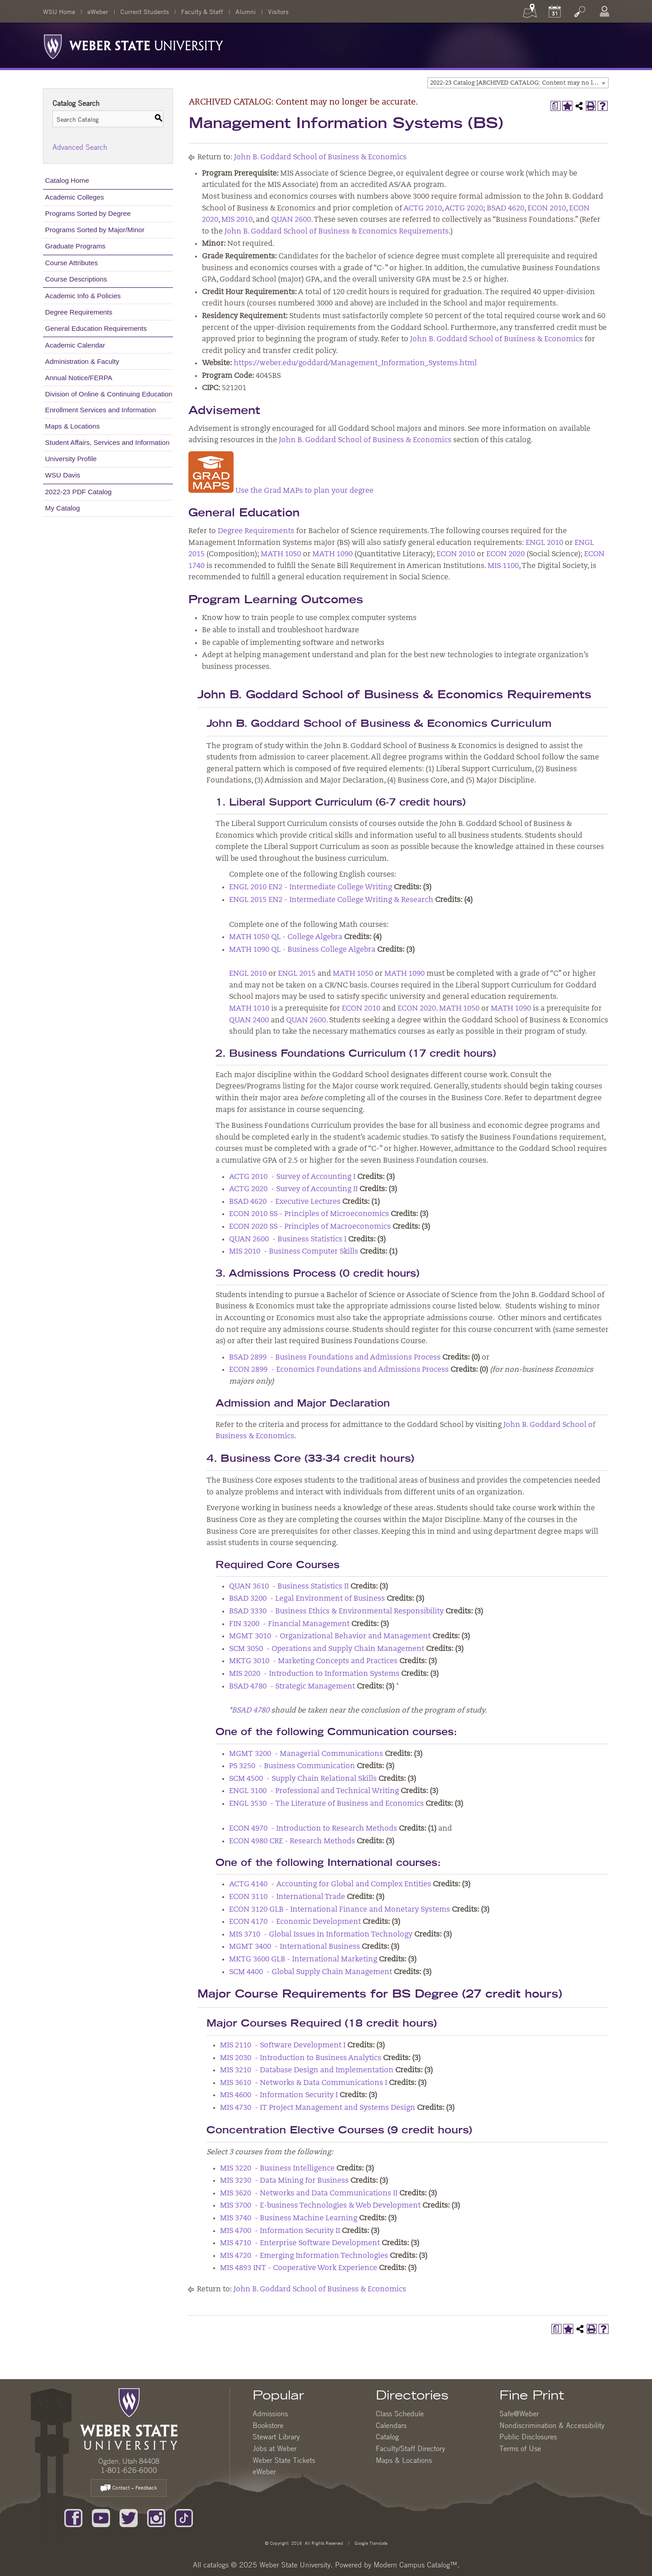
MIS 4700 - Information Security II (280, 2231)
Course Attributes (71, 263)
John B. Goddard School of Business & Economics (320, 157)
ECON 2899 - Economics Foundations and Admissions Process (339, 1370)
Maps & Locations (72, 426)
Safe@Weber (519, 2413)
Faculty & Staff (202, 11)
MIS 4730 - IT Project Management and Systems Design (317, 2108)
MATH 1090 (332, 554)
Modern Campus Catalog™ (415, 2564)
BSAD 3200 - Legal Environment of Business (307, 1599)
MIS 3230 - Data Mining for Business (284, 2181)
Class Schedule (400, 2413)
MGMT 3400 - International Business (294, 1947)
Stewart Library (276, 2436)
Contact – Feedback (128, 2488)
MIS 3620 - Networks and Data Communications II (309, 2193)
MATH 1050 (281, 554)
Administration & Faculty (82, 361)
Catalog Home (67, 180)
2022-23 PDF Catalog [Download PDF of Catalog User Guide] (78, 492)
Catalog (387, 2436)
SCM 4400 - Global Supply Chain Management (310, 1972)
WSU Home (59, 11)
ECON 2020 (505, 554)
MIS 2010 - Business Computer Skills (293, 1251)
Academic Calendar (75, 345)
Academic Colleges (74, 197)
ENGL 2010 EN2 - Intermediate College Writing (310, 887)
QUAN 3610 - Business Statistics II (289, 1586)
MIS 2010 (237, 220)
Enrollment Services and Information (100, 410)
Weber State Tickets (284, 2460)
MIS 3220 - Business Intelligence (277, 2168)
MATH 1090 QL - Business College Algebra (302, 950)
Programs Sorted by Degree (88, 213)
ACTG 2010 (422, 208)
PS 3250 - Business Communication (292, 1766)
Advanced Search (80, 147)
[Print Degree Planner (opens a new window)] (556, 106)
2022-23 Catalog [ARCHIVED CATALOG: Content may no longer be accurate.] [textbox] (519, 83)
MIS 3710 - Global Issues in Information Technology (320, 1934)
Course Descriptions (76, 279)
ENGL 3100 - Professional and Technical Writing (314, 1791)
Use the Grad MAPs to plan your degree (281, 491)
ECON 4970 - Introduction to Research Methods (313, 1828)
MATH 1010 (249, 1008)
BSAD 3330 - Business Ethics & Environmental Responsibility (336, 1611)
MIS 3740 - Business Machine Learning (288, 2218)
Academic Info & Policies (83, 296)
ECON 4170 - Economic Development (295, 1922)
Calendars (391, 2425)
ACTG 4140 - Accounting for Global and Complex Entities (330, 1884)
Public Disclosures (528, 2436)
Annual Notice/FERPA (78, 378)
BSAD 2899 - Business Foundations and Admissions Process (335, 1357)
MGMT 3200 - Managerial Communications (306, 1754)
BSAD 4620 (505, 208)
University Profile (71, 459)
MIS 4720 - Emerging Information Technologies (304, 2256)
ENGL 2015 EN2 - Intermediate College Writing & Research (331, 900)
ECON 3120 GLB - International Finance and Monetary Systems (339, 1909)
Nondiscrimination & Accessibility (551, 2425)
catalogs (216, 2564)
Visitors (278, 11)
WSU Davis (63, 475)
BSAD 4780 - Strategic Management (292, 1686)
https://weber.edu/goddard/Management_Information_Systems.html (355, 363)
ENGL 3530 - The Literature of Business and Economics (326, 1804)
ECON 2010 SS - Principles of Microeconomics (309, 1214)
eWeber (97, 11)
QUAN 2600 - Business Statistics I (287, 1239)
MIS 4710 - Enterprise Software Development (300, 2243)
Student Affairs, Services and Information (107, 442)
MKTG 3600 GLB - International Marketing (303, 1959)
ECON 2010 (546, 208)
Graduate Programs (75, 246)
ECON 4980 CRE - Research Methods (292, 1841)
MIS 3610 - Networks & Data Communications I (303, 2083)
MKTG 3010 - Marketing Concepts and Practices (313, 1661)
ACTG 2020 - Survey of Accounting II (293, 1189)
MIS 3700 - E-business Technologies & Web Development (320, 2205)
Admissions (270, 2413)
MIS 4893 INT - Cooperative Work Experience (298, 2268)
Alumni (245, 11)
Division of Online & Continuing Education (109, 394)
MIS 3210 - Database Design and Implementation (306, 2070)
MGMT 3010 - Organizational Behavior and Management (330, 1636)
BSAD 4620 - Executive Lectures (284, 1202)
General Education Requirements (96, 328)
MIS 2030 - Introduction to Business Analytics (300, 2058)
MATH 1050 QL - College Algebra (285, 937)
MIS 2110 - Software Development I (282, 2045)
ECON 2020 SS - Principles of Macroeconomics (310, 1227)
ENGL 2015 (297, 974)
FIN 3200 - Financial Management (289, 1624)
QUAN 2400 (249, 1020)
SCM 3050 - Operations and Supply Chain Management (326, 1649)
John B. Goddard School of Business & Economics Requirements (337, 231)
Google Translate (370, 2543)
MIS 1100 (503, 566)
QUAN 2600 (291, 220)
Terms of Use (520, 2448)
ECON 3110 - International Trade (287, 1897)
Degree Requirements (79, 312)
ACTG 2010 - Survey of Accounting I (292, 1177)
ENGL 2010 (544, 543)
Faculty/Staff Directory (410, 2448)
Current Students (144, 11)
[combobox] (518, 82)
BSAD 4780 (250, 1710)
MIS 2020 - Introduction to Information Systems (314, 1674)
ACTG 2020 (464, 208)
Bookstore (268, 2425)
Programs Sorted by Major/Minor (94, 230)
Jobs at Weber (275, 2448)
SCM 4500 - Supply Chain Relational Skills (303, 1779)
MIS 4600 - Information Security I (279, 2095)
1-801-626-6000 (129, 2470)
